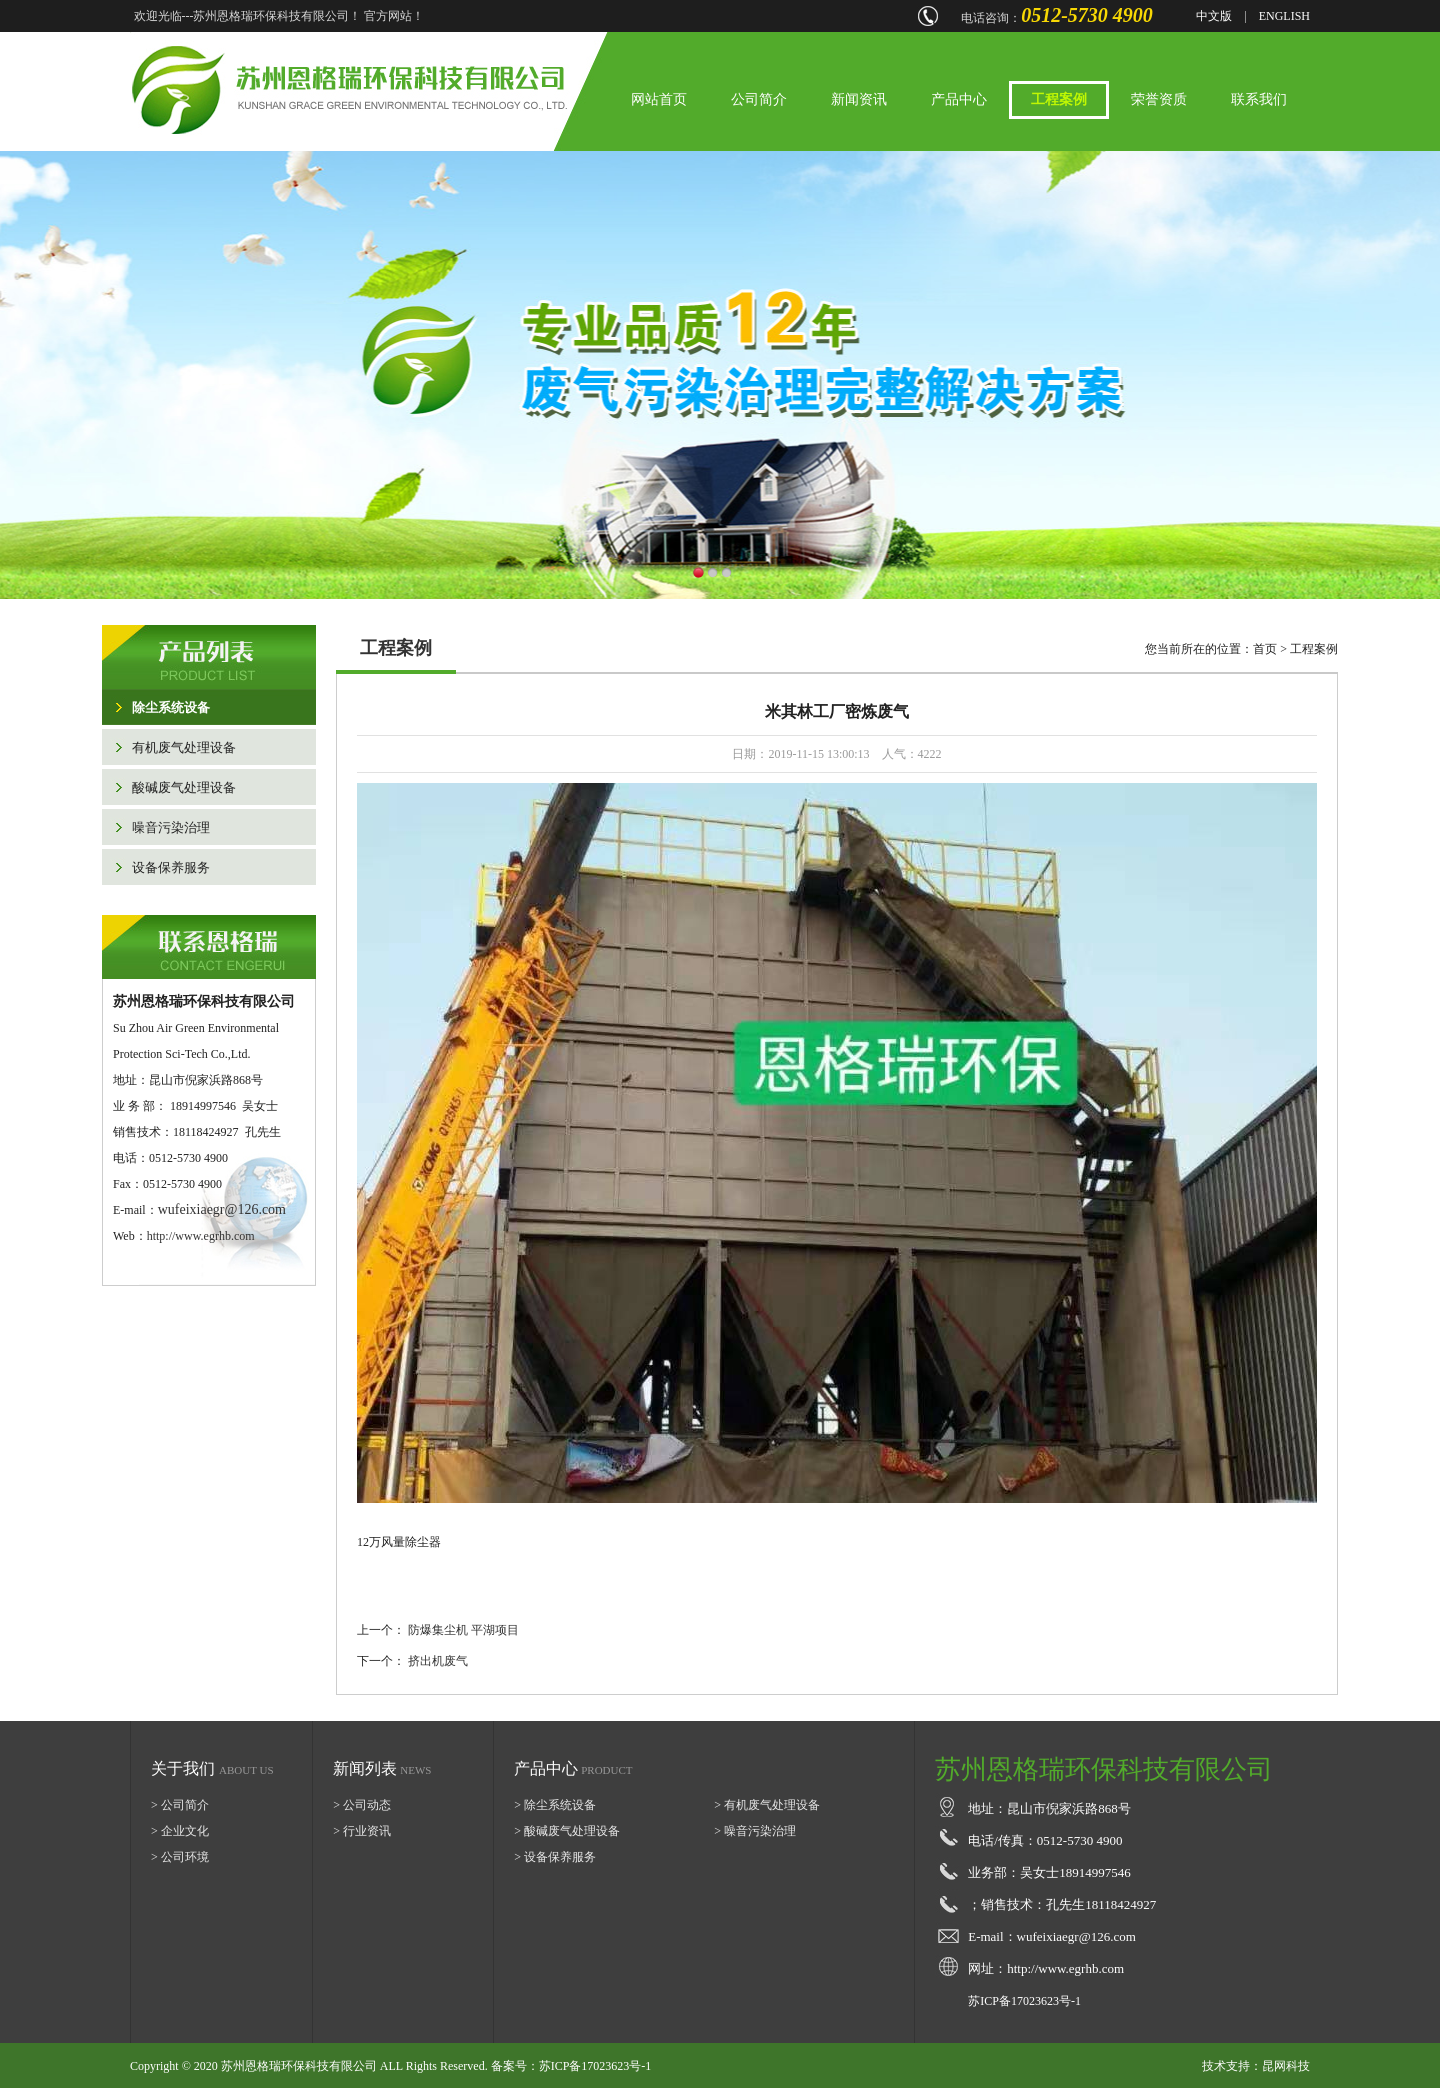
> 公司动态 (362, 1805)
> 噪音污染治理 (755, 1831)
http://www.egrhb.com (201, 1236)
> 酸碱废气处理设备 (567, 1831)
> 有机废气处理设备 (767, 1805)
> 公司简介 (180, 1805)
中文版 (1214, 16)
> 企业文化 (180, 1831)
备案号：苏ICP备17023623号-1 (571, 2066)
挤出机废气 (438, 1661)
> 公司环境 (180, 1857)
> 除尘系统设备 (555, 1805)
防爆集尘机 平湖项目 (463, 1630)
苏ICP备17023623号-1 (1024, 2001)
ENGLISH (1284, 16)
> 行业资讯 (362, 1831)
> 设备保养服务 (555, 1857)
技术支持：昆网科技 (1256, 2066)
